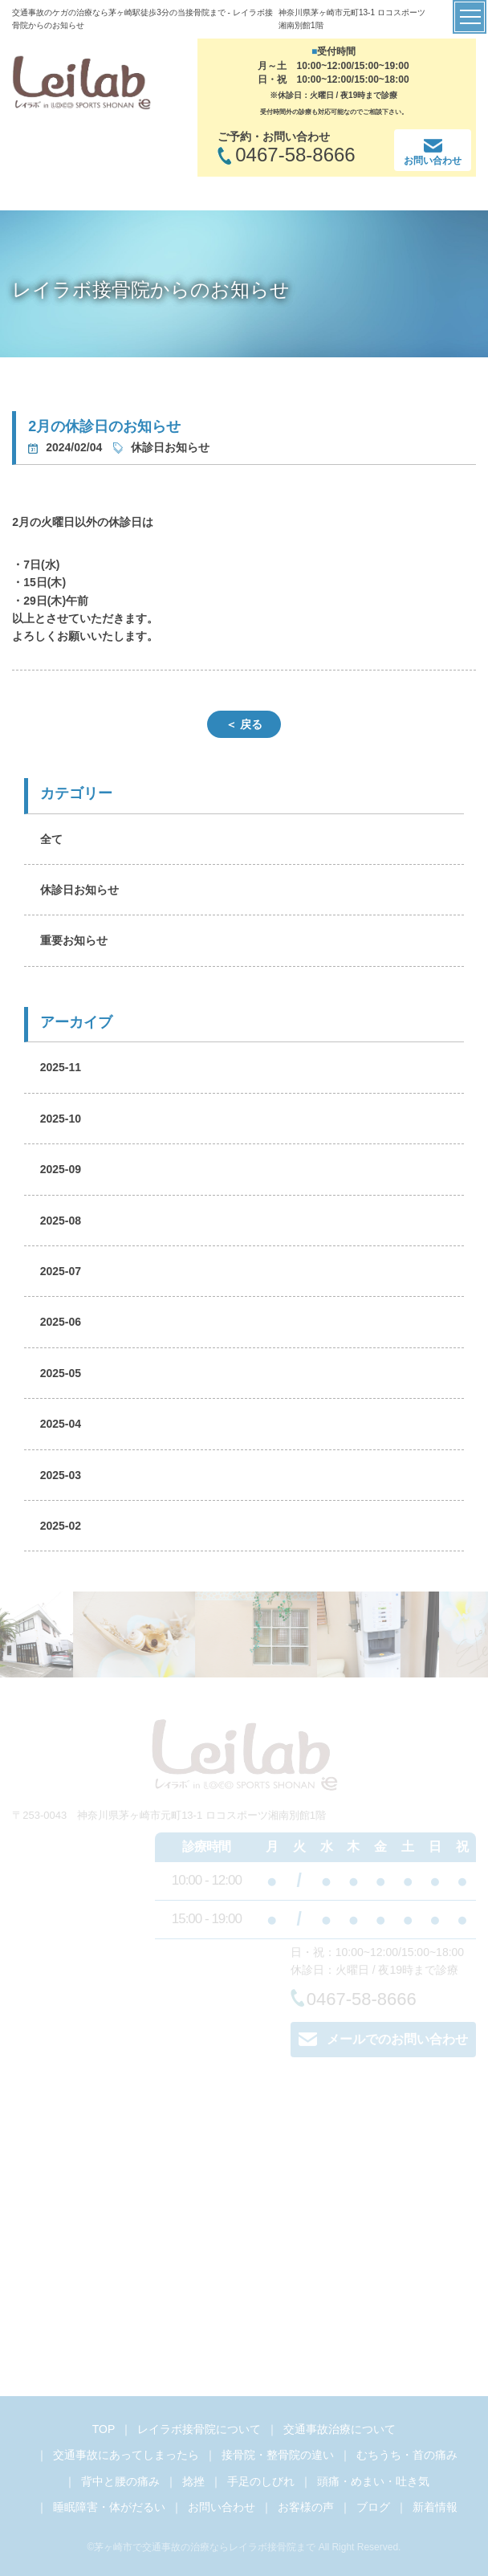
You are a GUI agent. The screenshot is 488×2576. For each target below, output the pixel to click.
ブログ (373, 2507)
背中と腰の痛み (120, 2481)
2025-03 (60, 1475)
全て (51, 839)
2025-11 (60, 1067)
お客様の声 (306, 2507)
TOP (104, 2429)
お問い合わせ (221, 2507)
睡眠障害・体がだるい (109, 2507)
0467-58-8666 (354, 1999)
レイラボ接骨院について (199, 2429)
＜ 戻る (244, 724)
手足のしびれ (261, 2481)
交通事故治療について (339, 2429)
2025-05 (60, 1373)
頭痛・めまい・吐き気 (373, 2481)
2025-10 (60, 1118)
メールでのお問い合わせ (383, 2039)
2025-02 (60, 1525)
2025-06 (60, 1321)
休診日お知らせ (79, 889)
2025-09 (60, 1169)
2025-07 (60, 1271)
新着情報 (435, 2507)
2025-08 (60, 1220)
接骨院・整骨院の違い (278, 2454)
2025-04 (60, 1423)
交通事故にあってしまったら (126, 2454)
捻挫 (193, 2481)
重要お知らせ (74, 940)
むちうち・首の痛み (407, 2454)
